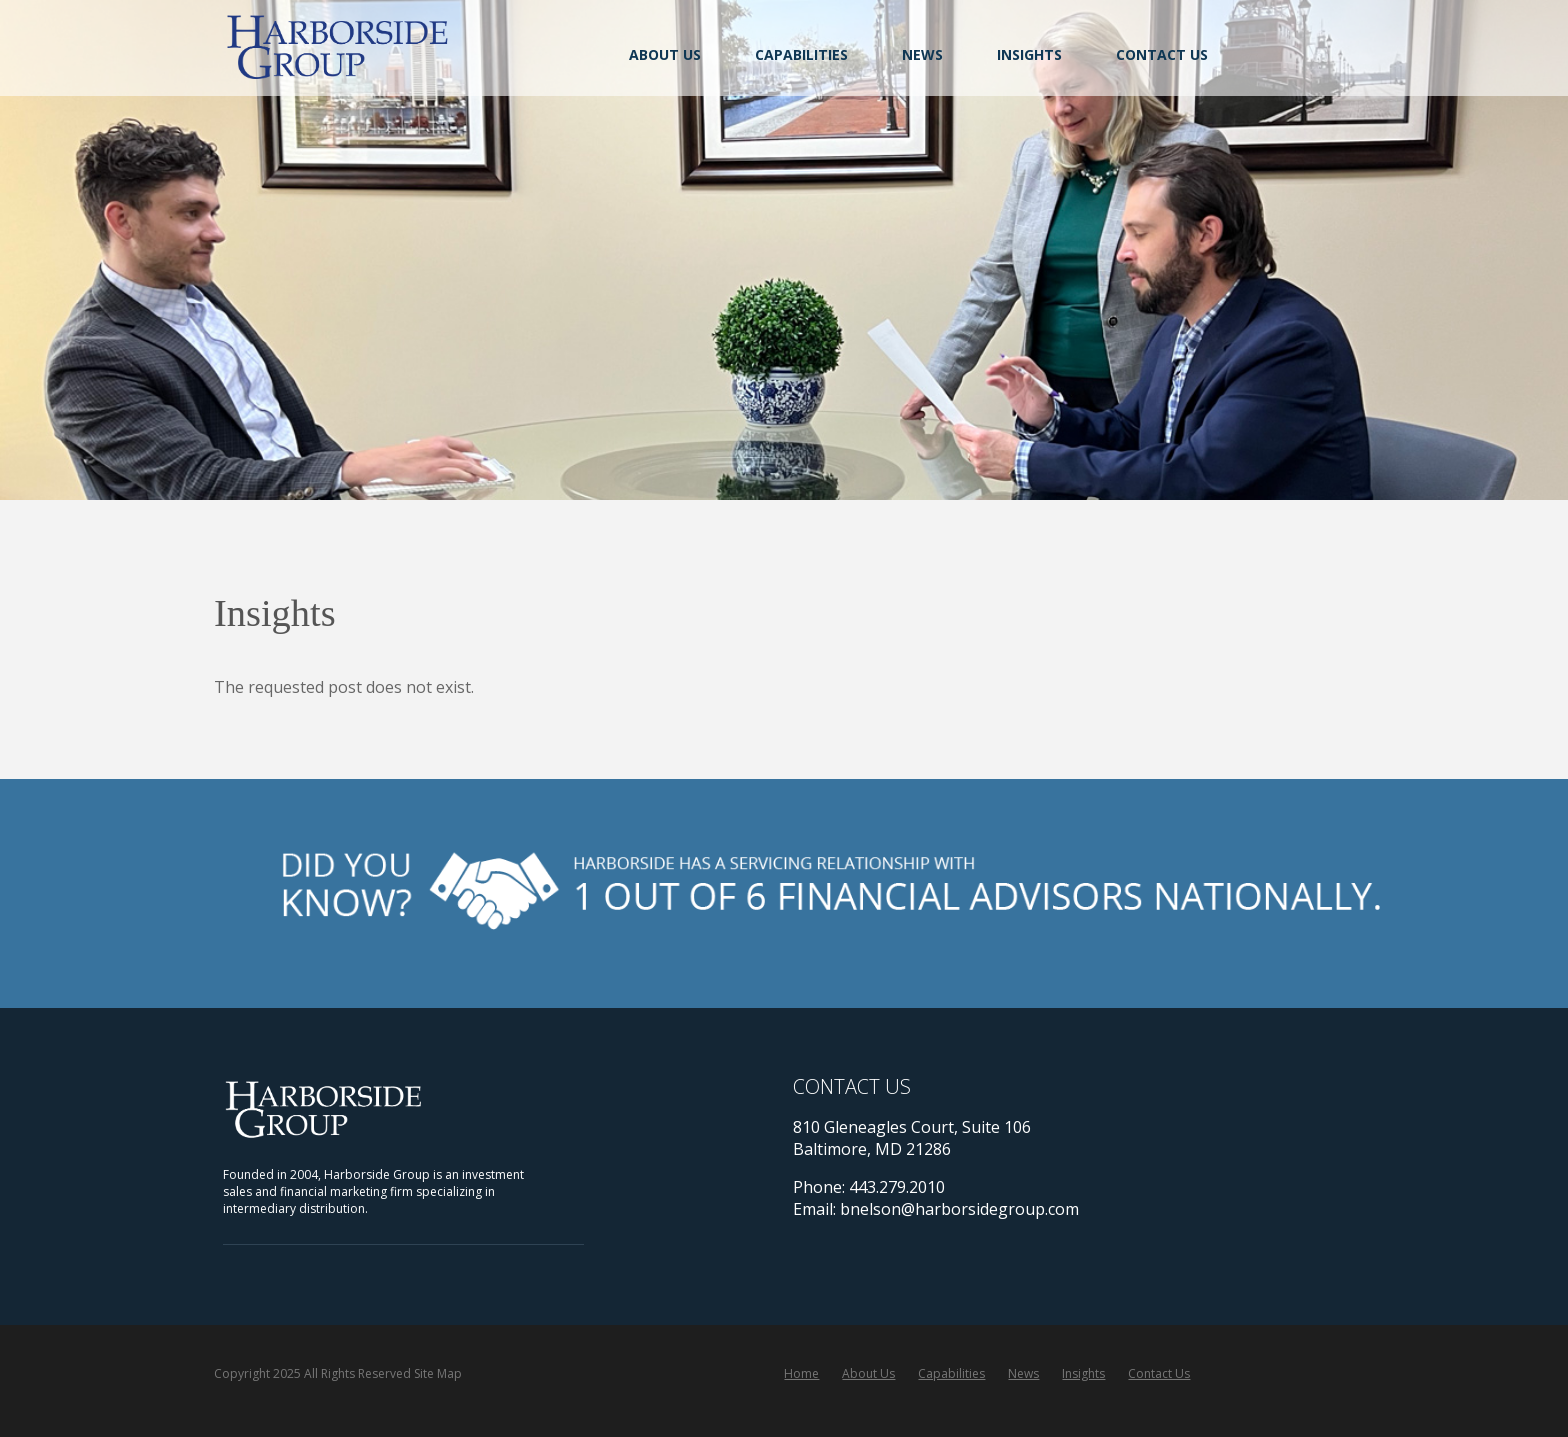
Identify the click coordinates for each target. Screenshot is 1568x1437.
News (922, 54)
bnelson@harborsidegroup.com (959, 1209)
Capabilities (801, 54)
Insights (1029, 54)
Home (801, 1373)
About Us (665, 54)
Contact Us (1162, 54)
